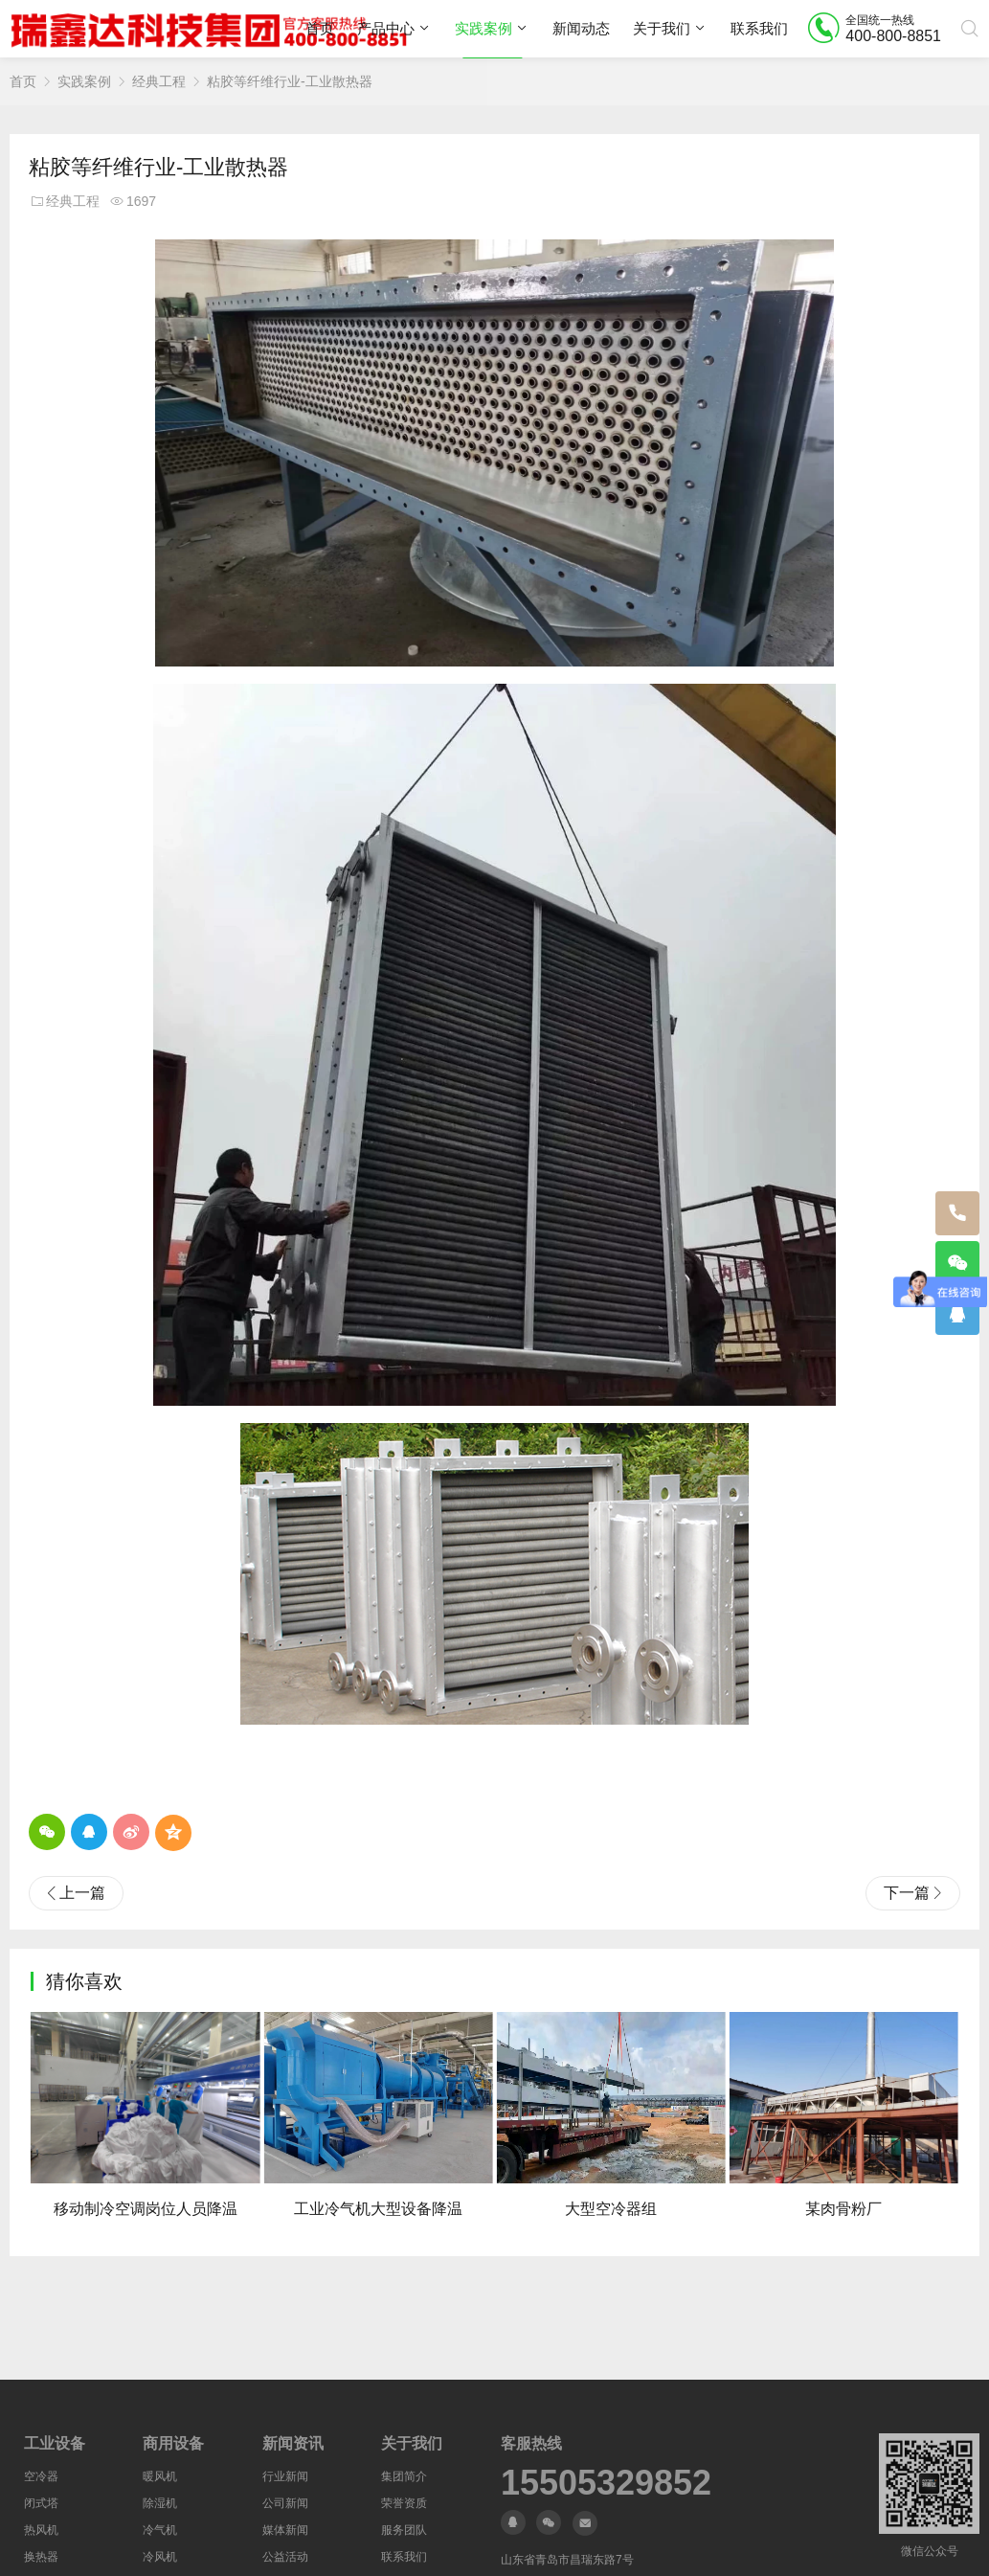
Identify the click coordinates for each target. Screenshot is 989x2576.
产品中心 (386, 28)
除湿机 (160, 2503)
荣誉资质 (404, 2503)
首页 (319, 28)
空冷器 (41, 2476)
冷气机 (160, 2530)
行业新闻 (285, 2476)
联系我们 (759, 28)
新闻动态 (581, 28)
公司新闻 (285, 2503)
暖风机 (160, 2476)
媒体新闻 (285, 2530)
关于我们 (661, 28)
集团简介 (404, 2476)
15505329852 (606, 2483)
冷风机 (160, 2557)
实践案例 (483, 28)
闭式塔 (41, 2503)
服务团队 (404, 2530)
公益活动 (285, 2557)
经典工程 (159, 81)
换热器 (41, 2557)
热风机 (41, 2530)
